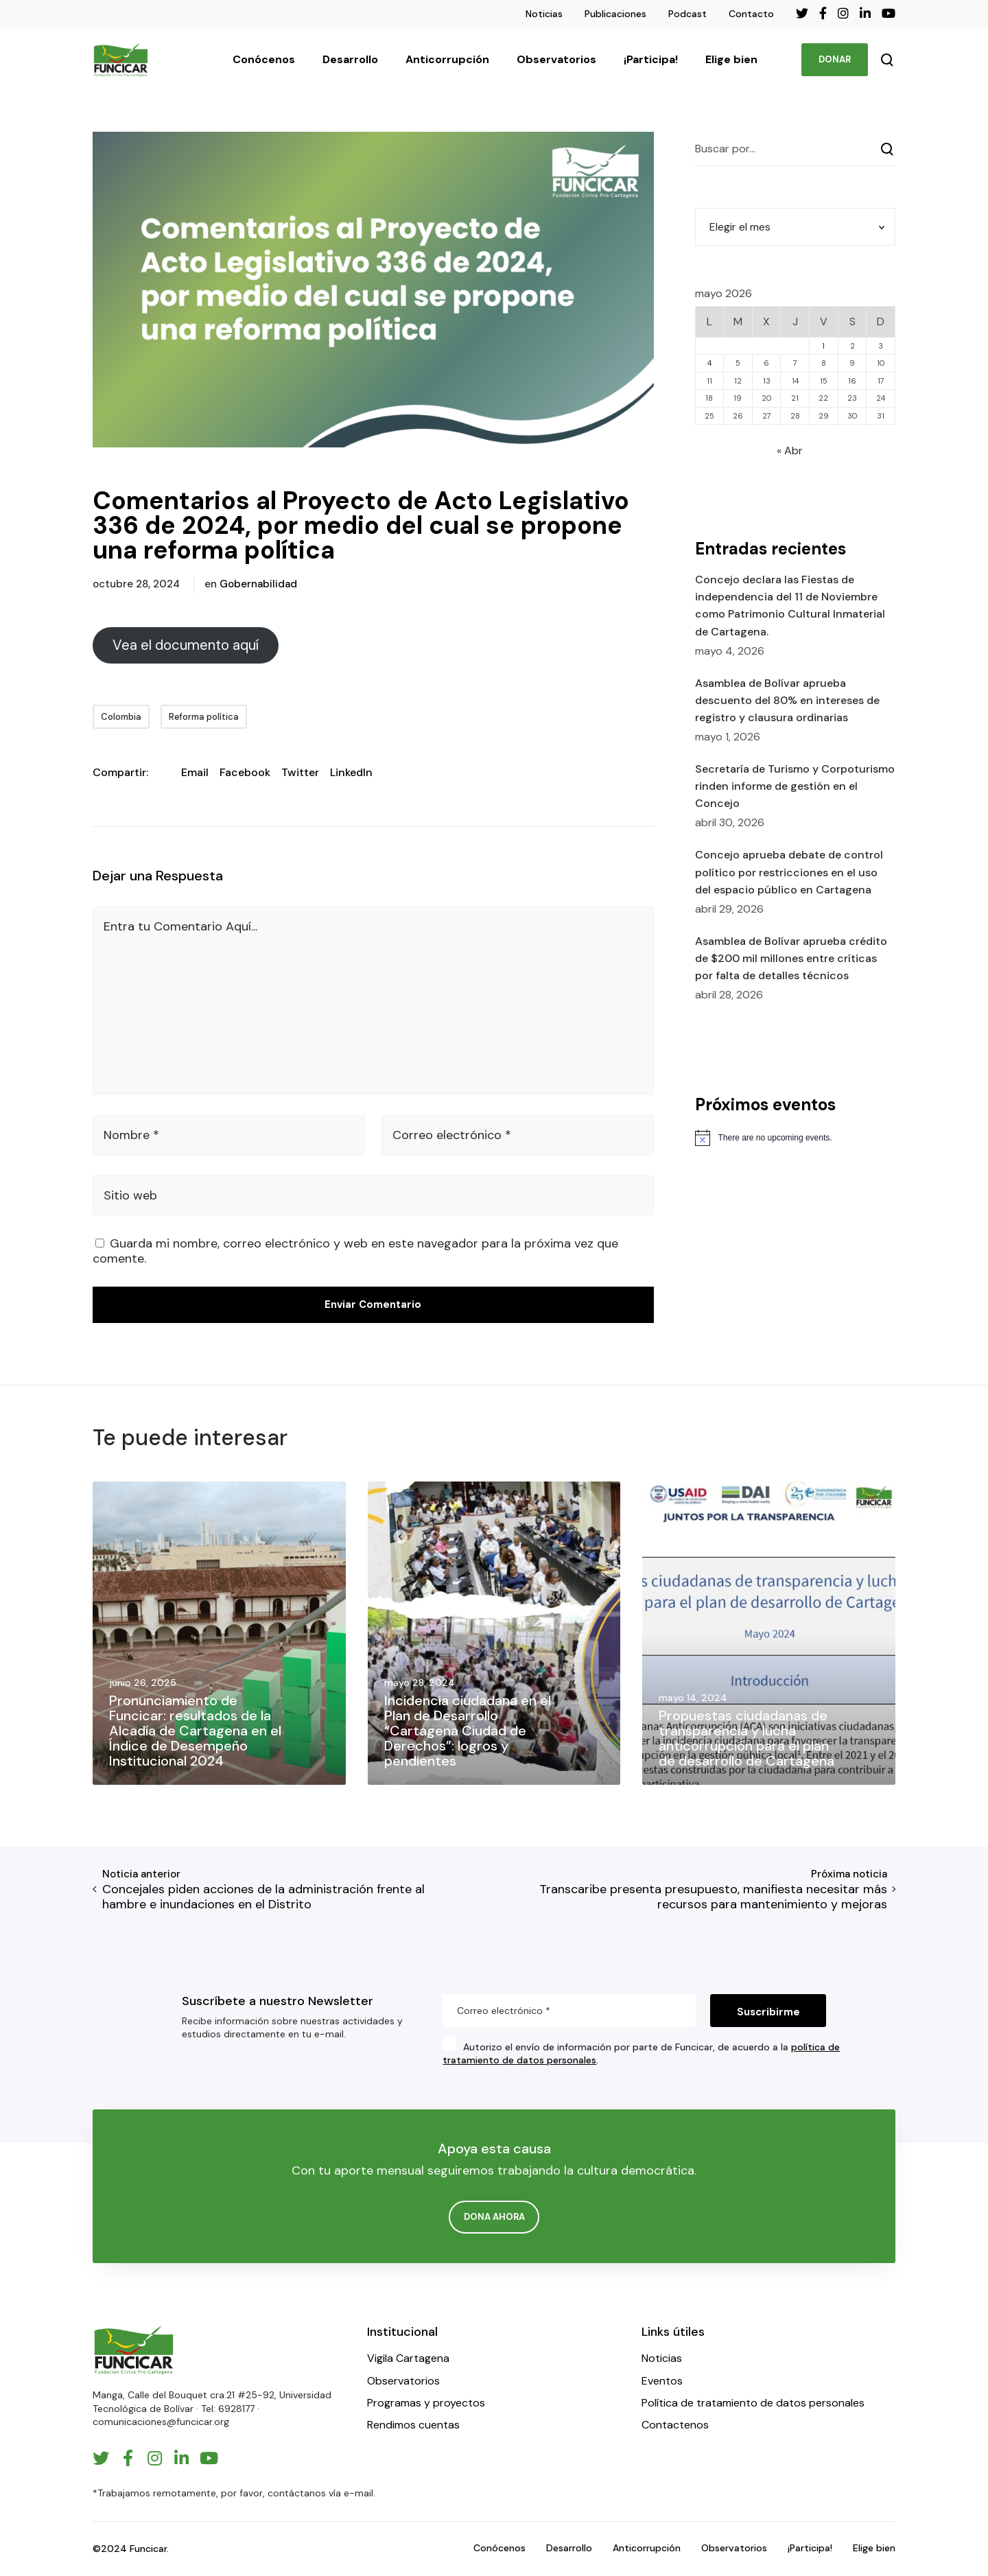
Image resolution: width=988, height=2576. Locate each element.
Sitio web (130, 1195)
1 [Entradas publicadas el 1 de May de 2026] (823, 346)
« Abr (790, 450)
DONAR (835, 59)
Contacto (751, 14)
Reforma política (204, 717)
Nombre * (131, 1135)
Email (195, 772)
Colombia (121, 717)
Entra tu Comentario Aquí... (180, 926)
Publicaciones (615, 14)
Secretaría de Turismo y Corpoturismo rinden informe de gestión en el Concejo (795, 786)
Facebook (245, 772)
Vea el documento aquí (186, 645)
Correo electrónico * (451, 1135)
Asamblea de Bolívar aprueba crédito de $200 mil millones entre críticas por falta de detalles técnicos (791, 958)
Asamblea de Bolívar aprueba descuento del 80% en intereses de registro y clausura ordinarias (787, 700)
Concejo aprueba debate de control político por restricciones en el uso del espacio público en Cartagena (789, 871)
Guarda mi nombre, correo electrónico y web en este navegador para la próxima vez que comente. (355, 1251)
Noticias (544, 14)
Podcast (687, 14)
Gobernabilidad (258, 584)
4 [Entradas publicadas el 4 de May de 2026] (709, 363)
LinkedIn (351, 772)
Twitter (300, 772)
